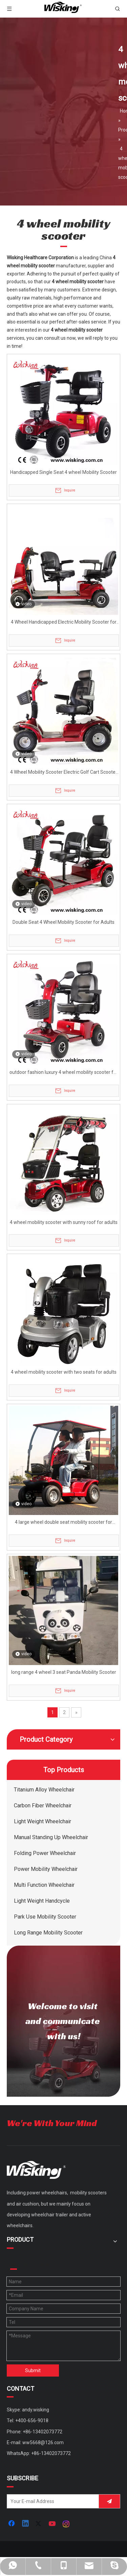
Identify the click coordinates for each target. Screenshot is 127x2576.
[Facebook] (12, 2524)
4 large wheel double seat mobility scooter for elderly (63, 1522)
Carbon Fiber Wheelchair (42, 1805)
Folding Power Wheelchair (45, 1853)
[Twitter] (39, 2524)
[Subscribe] (109, 2501)
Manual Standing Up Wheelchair (51, 1837)
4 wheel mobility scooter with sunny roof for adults (64, 1222)
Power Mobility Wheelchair (46, 1869)
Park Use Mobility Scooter (45, 1916)
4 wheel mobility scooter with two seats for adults (64, 1372)
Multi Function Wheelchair (44, 1885)
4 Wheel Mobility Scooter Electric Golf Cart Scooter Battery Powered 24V (63, 772)
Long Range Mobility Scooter (48, 1932)
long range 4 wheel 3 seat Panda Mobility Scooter (63, 1672)
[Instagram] (66, 2524)
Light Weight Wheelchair (42, 1821)
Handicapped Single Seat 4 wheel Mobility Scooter (63, 472)
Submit (33, 2370)
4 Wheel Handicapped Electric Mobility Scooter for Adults (64, 622)
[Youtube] (52, 2524)
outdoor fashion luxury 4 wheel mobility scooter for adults (63, 1073)
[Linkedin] (25, 2524)
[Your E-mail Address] (51, 2501)
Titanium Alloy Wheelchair (44, 1789)
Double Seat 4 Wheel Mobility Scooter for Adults (63, 922)
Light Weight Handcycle (42, 1901)
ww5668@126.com (43, 2442)
